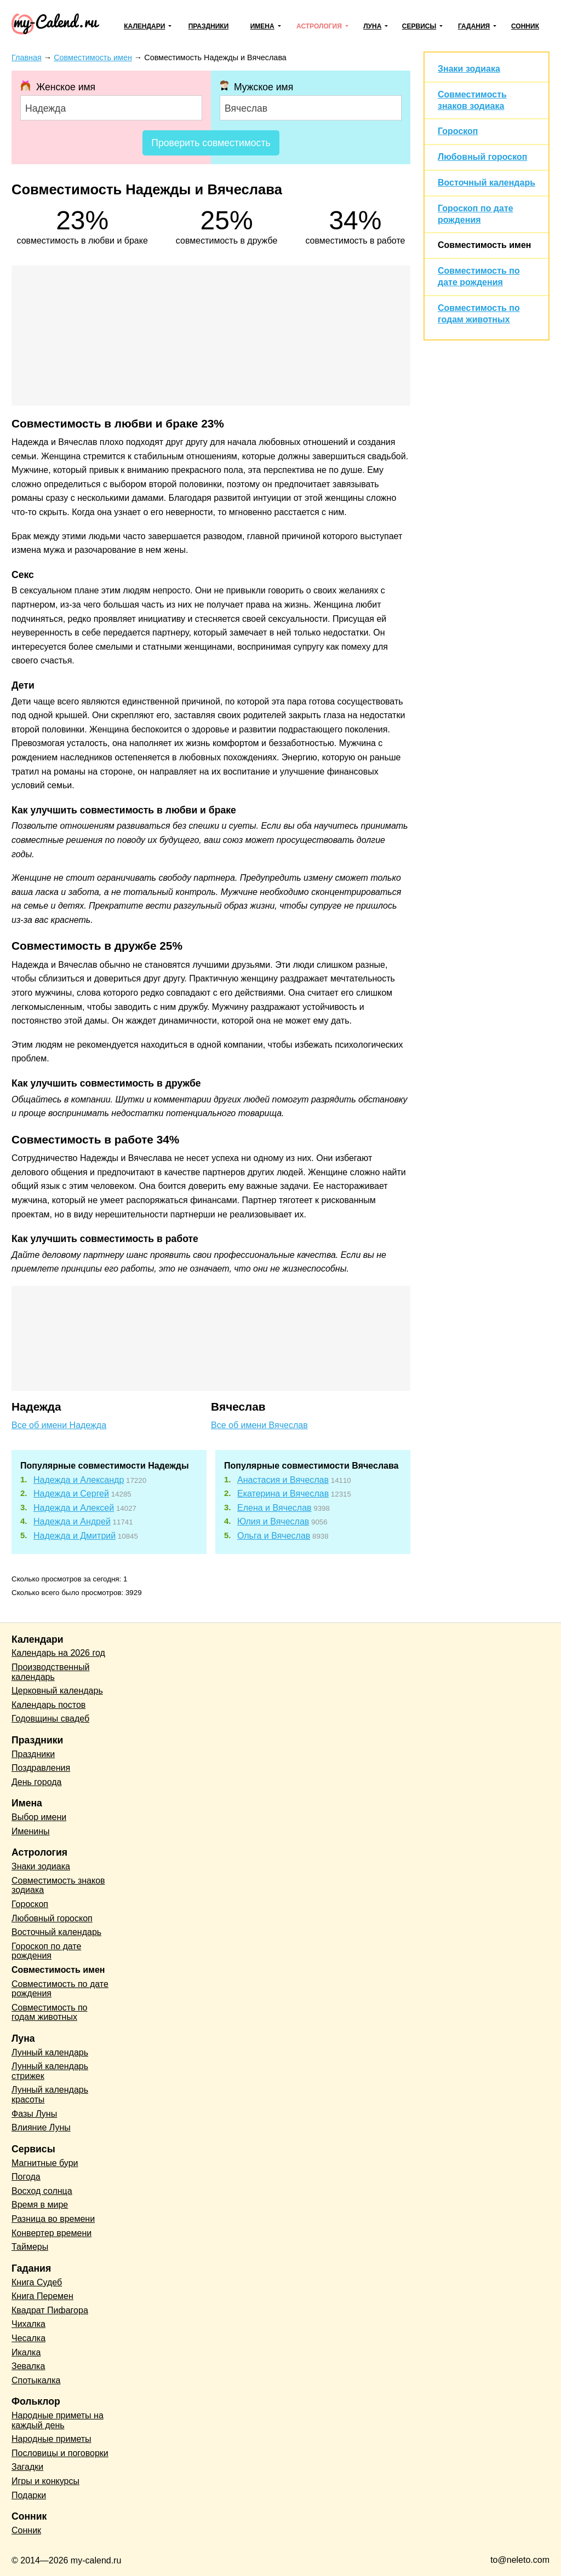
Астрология (319, 26)
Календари (144, 26)
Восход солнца (42, 2191)
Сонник (525, 26)
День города (36, 1782)
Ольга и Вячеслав (273, 1535)
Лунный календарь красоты (50, 2094)
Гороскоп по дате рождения (46, 1951)
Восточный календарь (486, 182)
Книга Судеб (37, 2282)
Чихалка (28, 2324)
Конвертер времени (51, 2233)
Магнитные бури (45, 2163)
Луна (372, 26)
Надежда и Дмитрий (74, 1535)
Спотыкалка (36, 2380)
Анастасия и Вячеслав (283, 1480)
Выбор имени (39, 1817)
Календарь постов (48, 1704)
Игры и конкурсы (45, 2481)
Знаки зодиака (469, 68)
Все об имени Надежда (59, 1425)
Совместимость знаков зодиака (58, 1885)
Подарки (29, 2495)
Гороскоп (458, 131)
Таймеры (30, 2246)
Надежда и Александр (78, 1480)
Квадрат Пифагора (50, 2310)
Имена (262, 26)
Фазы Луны (34, 2113)
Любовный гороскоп (482, 156)
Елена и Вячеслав (274, 1507)
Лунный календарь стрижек (50, 2071)
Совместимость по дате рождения (60, 1989)
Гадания (474, 26)
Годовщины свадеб (50, 1718)
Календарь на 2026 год (58, 1652)
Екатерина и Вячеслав (283, 1493)
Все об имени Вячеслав (259, 1425)
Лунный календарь (50, 2052)
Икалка (26, 2352)
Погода (26, 2176)
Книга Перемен (42, 2296)
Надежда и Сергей (71, 1493)
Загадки (27, 2466)
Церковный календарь (57, 1690)
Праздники (208, 26)
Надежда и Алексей (73, 1507)
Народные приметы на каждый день (58, 2420)
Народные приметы (51, 2439)
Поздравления (41, 1767)
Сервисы (419, 26)
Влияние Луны (41, 2127)
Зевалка (28, 2366)
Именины (31, 1831)
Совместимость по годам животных (50, 2012)
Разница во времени (53, 2218)
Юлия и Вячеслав (273, 1521)
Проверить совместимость (210, 142)
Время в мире (40, 2204)
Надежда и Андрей (72, 1521)
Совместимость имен (484, 245)
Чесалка (28, 2338)
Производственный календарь (50, 1672)
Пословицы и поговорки (60, 2453)
